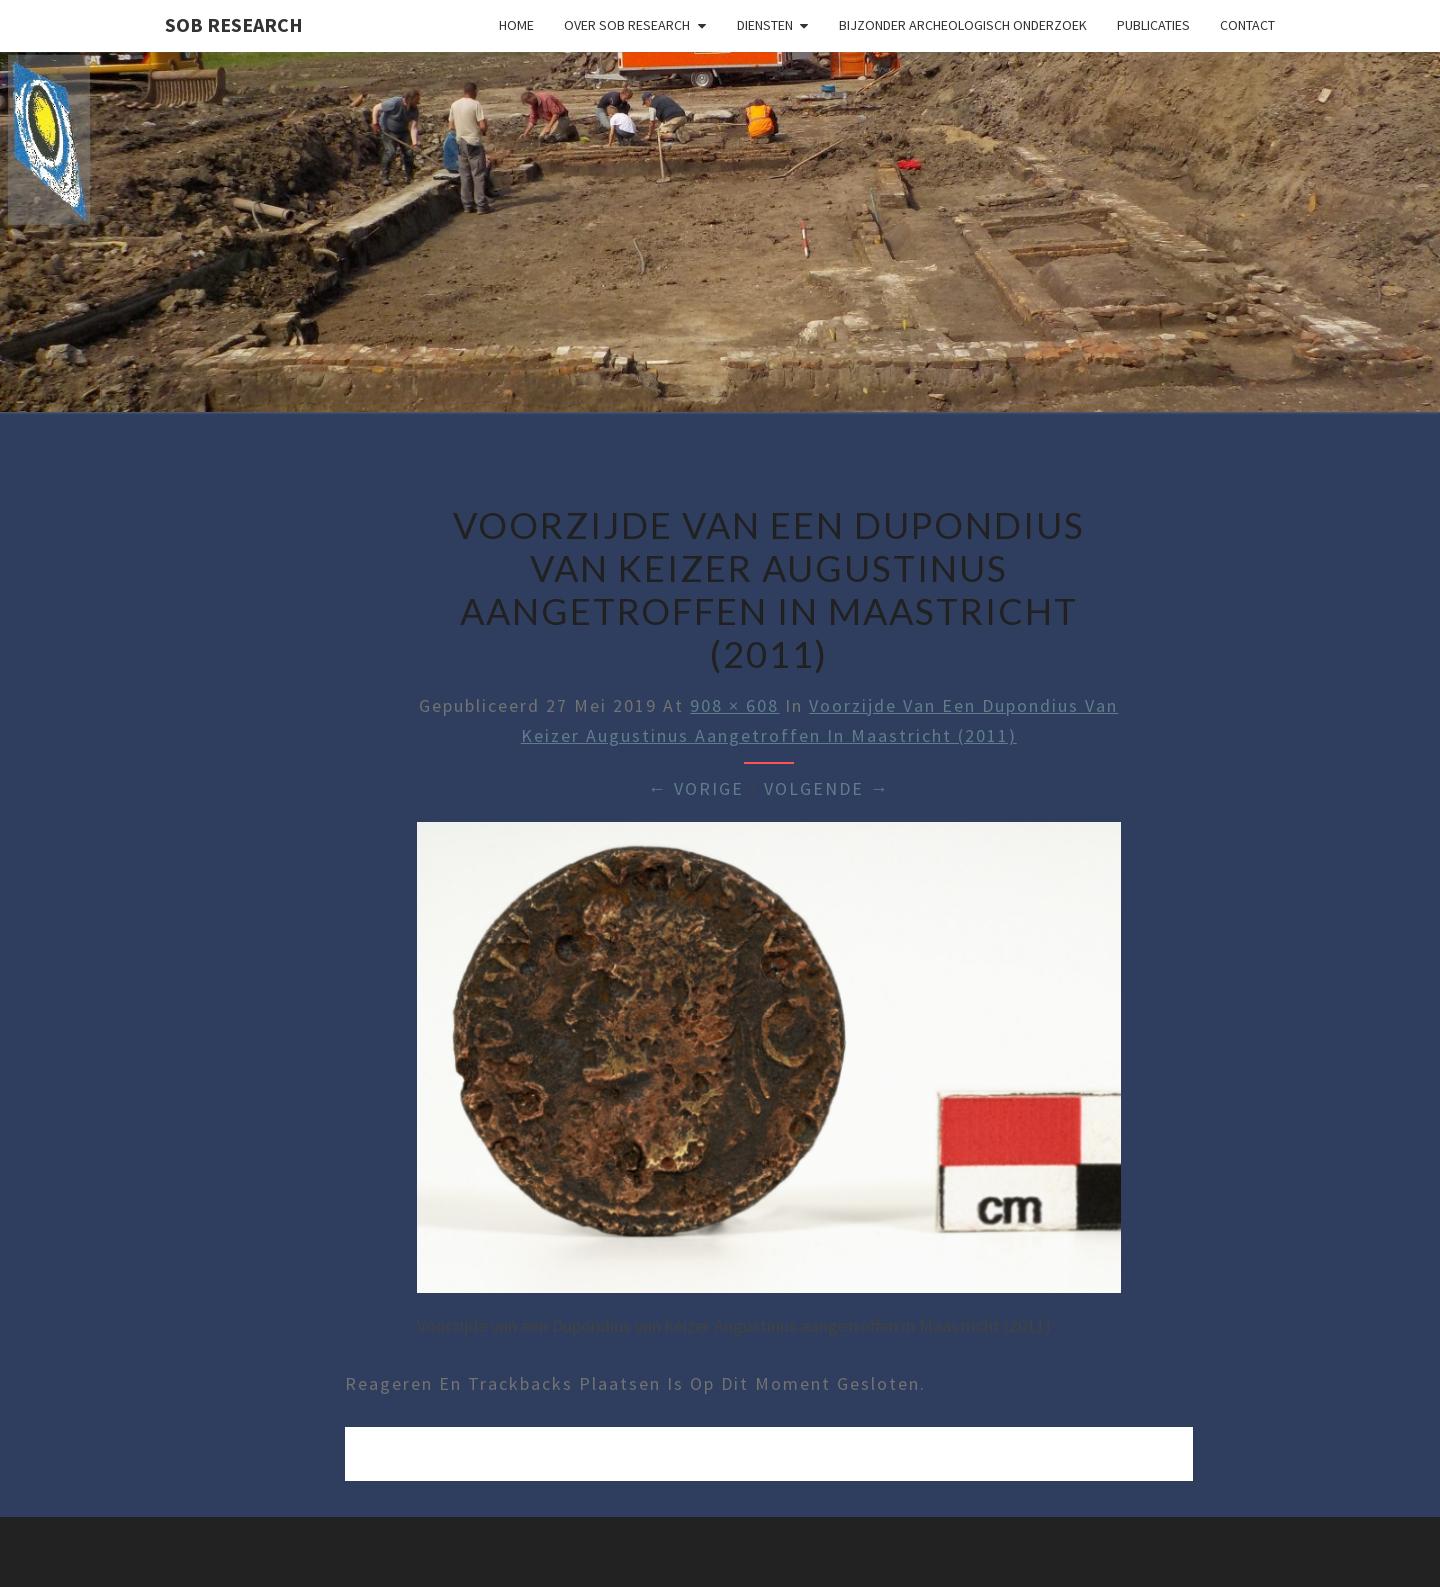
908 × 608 (734, 705)
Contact (1247, 25)
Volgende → (827, 788)
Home (516, 25)
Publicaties (1153, 25)
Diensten (765, 25)
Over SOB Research (627, 25)
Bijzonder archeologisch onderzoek (963, 25)
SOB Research (234, 24)
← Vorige (696, 788)
